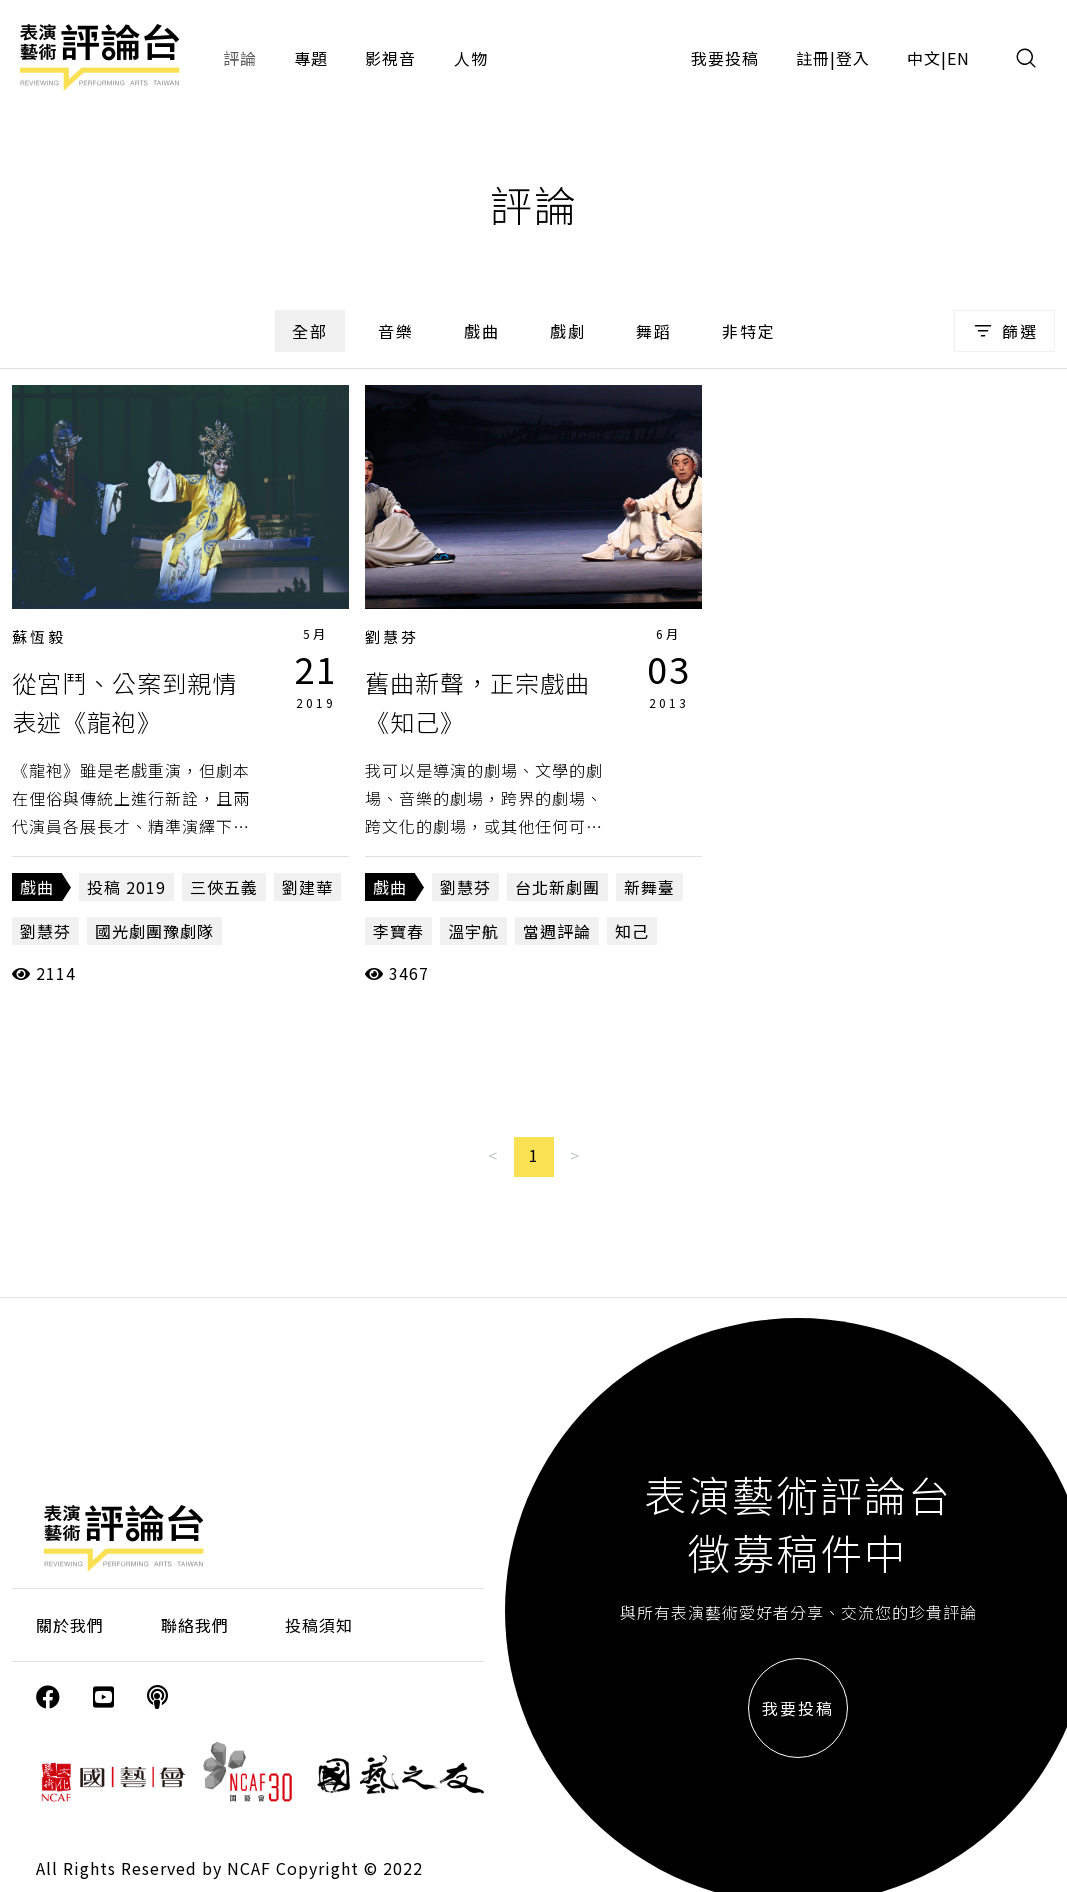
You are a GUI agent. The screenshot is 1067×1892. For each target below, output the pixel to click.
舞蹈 (654, 331)
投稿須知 (319, 1625)
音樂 (396, 331)
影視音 (390, 58)
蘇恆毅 (39, 636)
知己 (632, 931)
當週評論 (557, 931)
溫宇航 (473, 931)
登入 (853, 58)
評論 (240, 58)
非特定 (749, 331)
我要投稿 (725, 58)
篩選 (1004, 331)
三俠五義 (224, 887)
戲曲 (482, 331)
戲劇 (568, 331)
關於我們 (70, 1625)
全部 (310, 331)
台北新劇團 (557, 887)
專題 (311, 58)
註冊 (813, 58)
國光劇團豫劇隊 (154, 931)
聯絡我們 (195, 1625)
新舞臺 (649, 887)
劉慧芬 (45, 931)
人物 (471, 58)
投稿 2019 (126, 887)
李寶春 (398, 931)
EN (958, 58)
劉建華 (307, 887)
